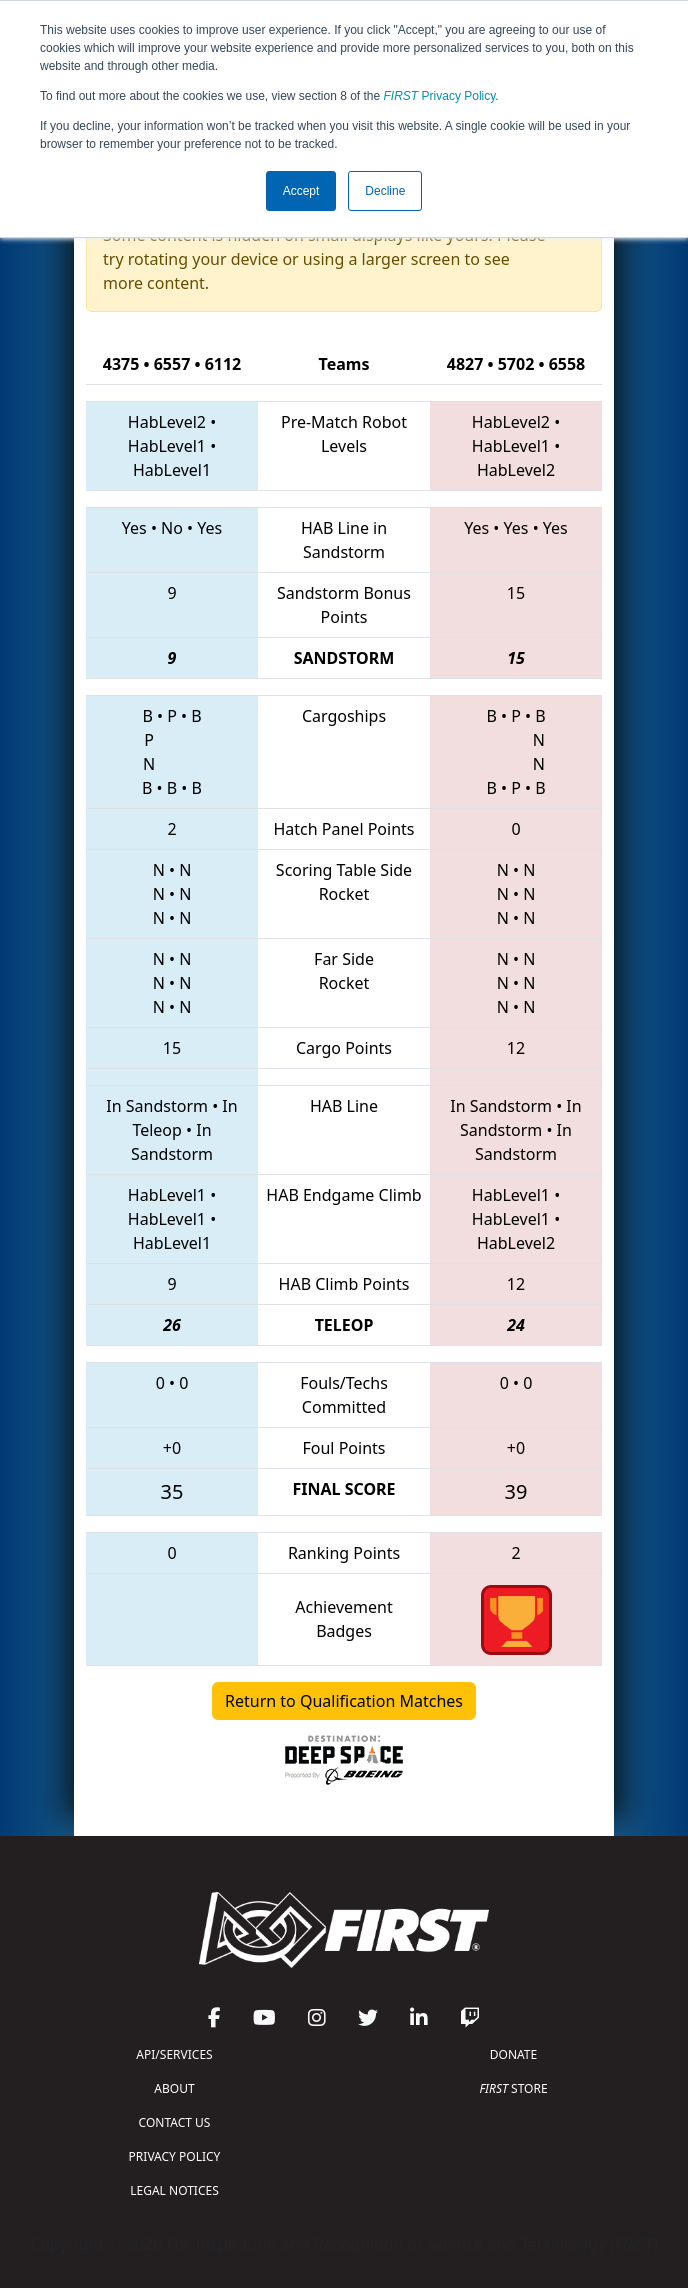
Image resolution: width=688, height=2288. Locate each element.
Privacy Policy (440, 96)
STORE (513, 2088)
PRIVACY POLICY (175, 2156)
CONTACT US (175, 2122)
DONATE (513, 2054)
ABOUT (174, 2088)
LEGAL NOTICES (174, 2190)
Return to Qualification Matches (344, 1701)
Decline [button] (385, 191)
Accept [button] (301, 191)
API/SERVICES (174, 2054)
